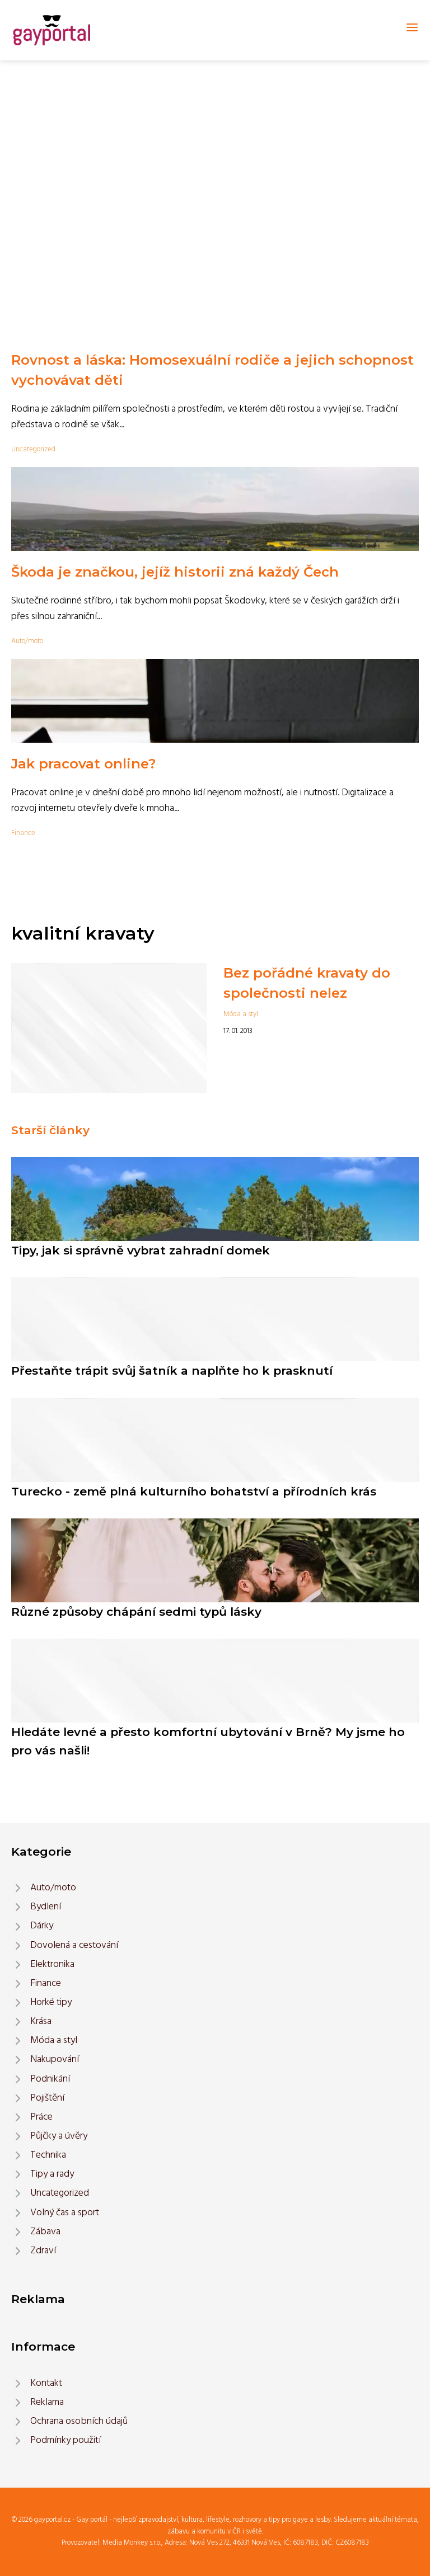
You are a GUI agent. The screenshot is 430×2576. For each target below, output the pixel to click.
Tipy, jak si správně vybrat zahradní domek (140, 1250)
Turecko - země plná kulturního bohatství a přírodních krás (193, 1491)
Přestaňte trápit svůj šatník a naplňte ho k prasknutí (172, 1370)
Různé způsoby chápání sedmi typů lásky (136, 1612)
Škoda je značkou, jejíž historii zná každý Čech (175, 572)
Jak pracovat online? (83, 764)
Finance (23, 833)
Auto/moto (27, 641)
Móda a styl (240, 1014)
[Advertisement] (215, 144)
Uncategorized (33, 449)
